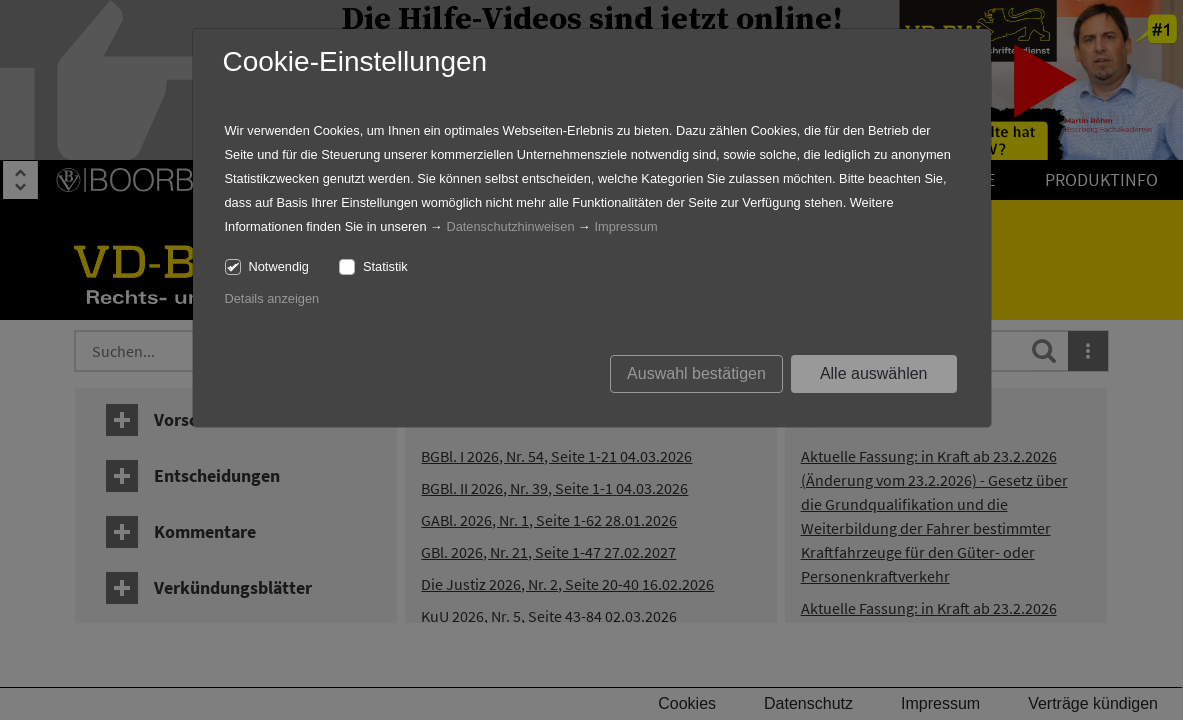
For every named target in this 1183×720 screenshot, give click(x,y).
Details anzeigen (272, 298)
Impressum (625, 226)
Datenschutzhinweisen (510, 226)
